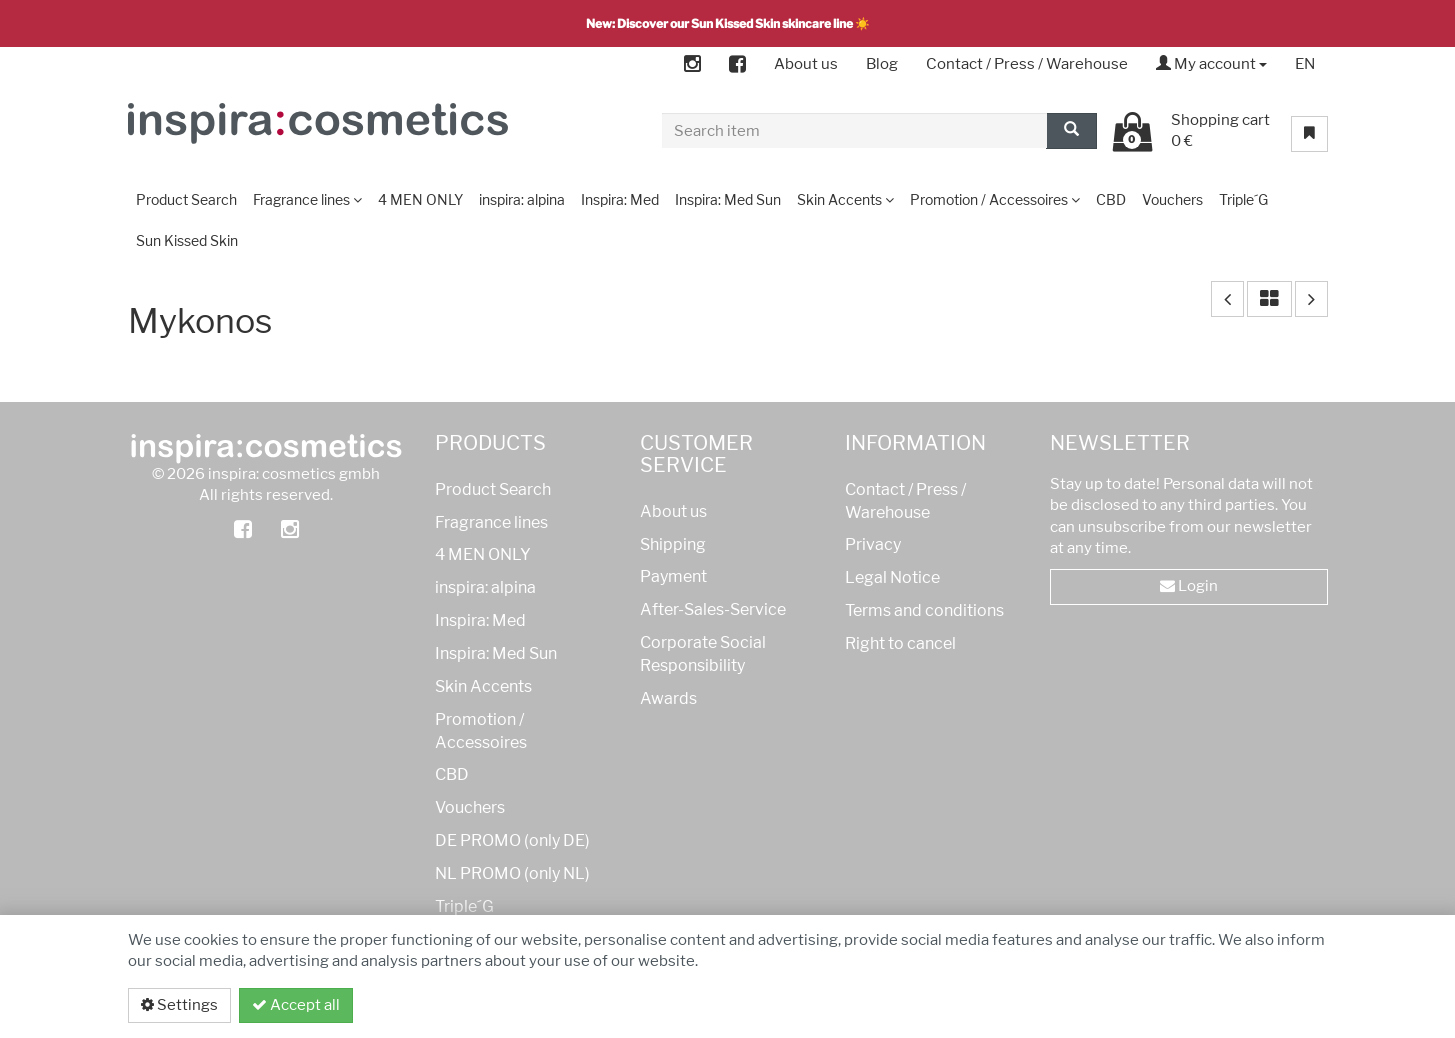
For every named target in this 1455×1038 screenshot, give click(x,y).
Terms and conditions (924, 610)
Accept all (296, 1005)
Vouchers (470, 807)
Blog (882, 64)
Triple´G (464, 906)
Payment (673, 576)
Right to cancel (900, 643)
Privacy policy (1251, 1005)
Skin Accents (483, 686)
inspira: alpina (485, 587)
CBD (452, 774)
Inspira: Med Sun (496, 653)
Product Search (493, 489)
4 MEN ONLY (483, 554)
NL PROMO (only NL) (512, 873)
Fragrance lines (491, 522)
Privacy (873, 544)
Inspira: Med (480, 620)
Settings (179, 1005)
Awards (668, 698)
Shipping (673, 544)
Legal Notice (892, 577)
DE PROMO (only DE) (512, 840)
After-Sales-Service (713, 609)
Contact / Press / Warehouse (1027, 64)
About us (806, 64)
